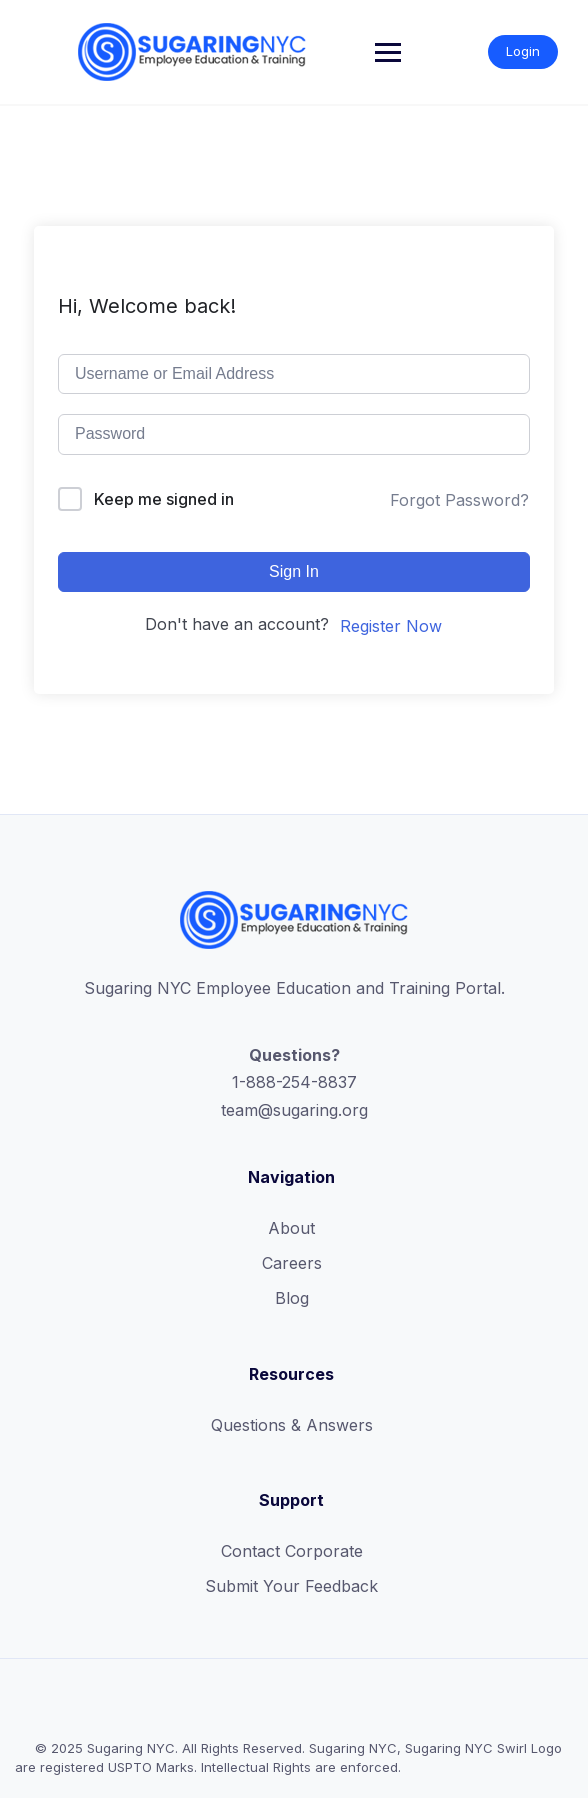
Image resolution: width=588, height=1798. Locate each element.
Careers (292, 1263)
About (291, 1228)
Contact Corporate (292, 1551)
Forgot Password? (459, 500)
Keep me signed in (164, 499)
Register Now (391, 626)
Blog (292, 1298)
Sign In (294, 571)
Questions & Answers (292, 1425)
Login (523, 51)
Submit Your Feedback (291, 1586)
